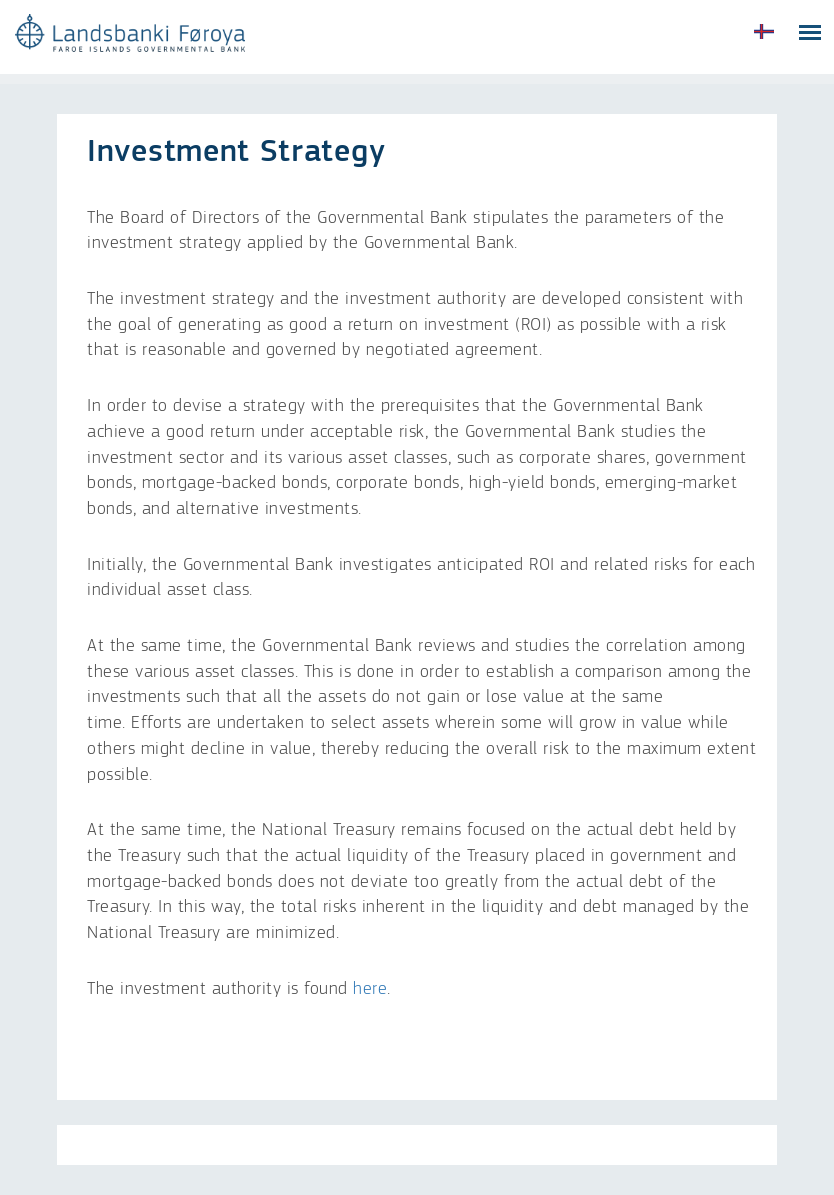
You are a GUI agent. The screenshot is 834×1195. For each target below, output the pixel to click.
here (370, 989)
